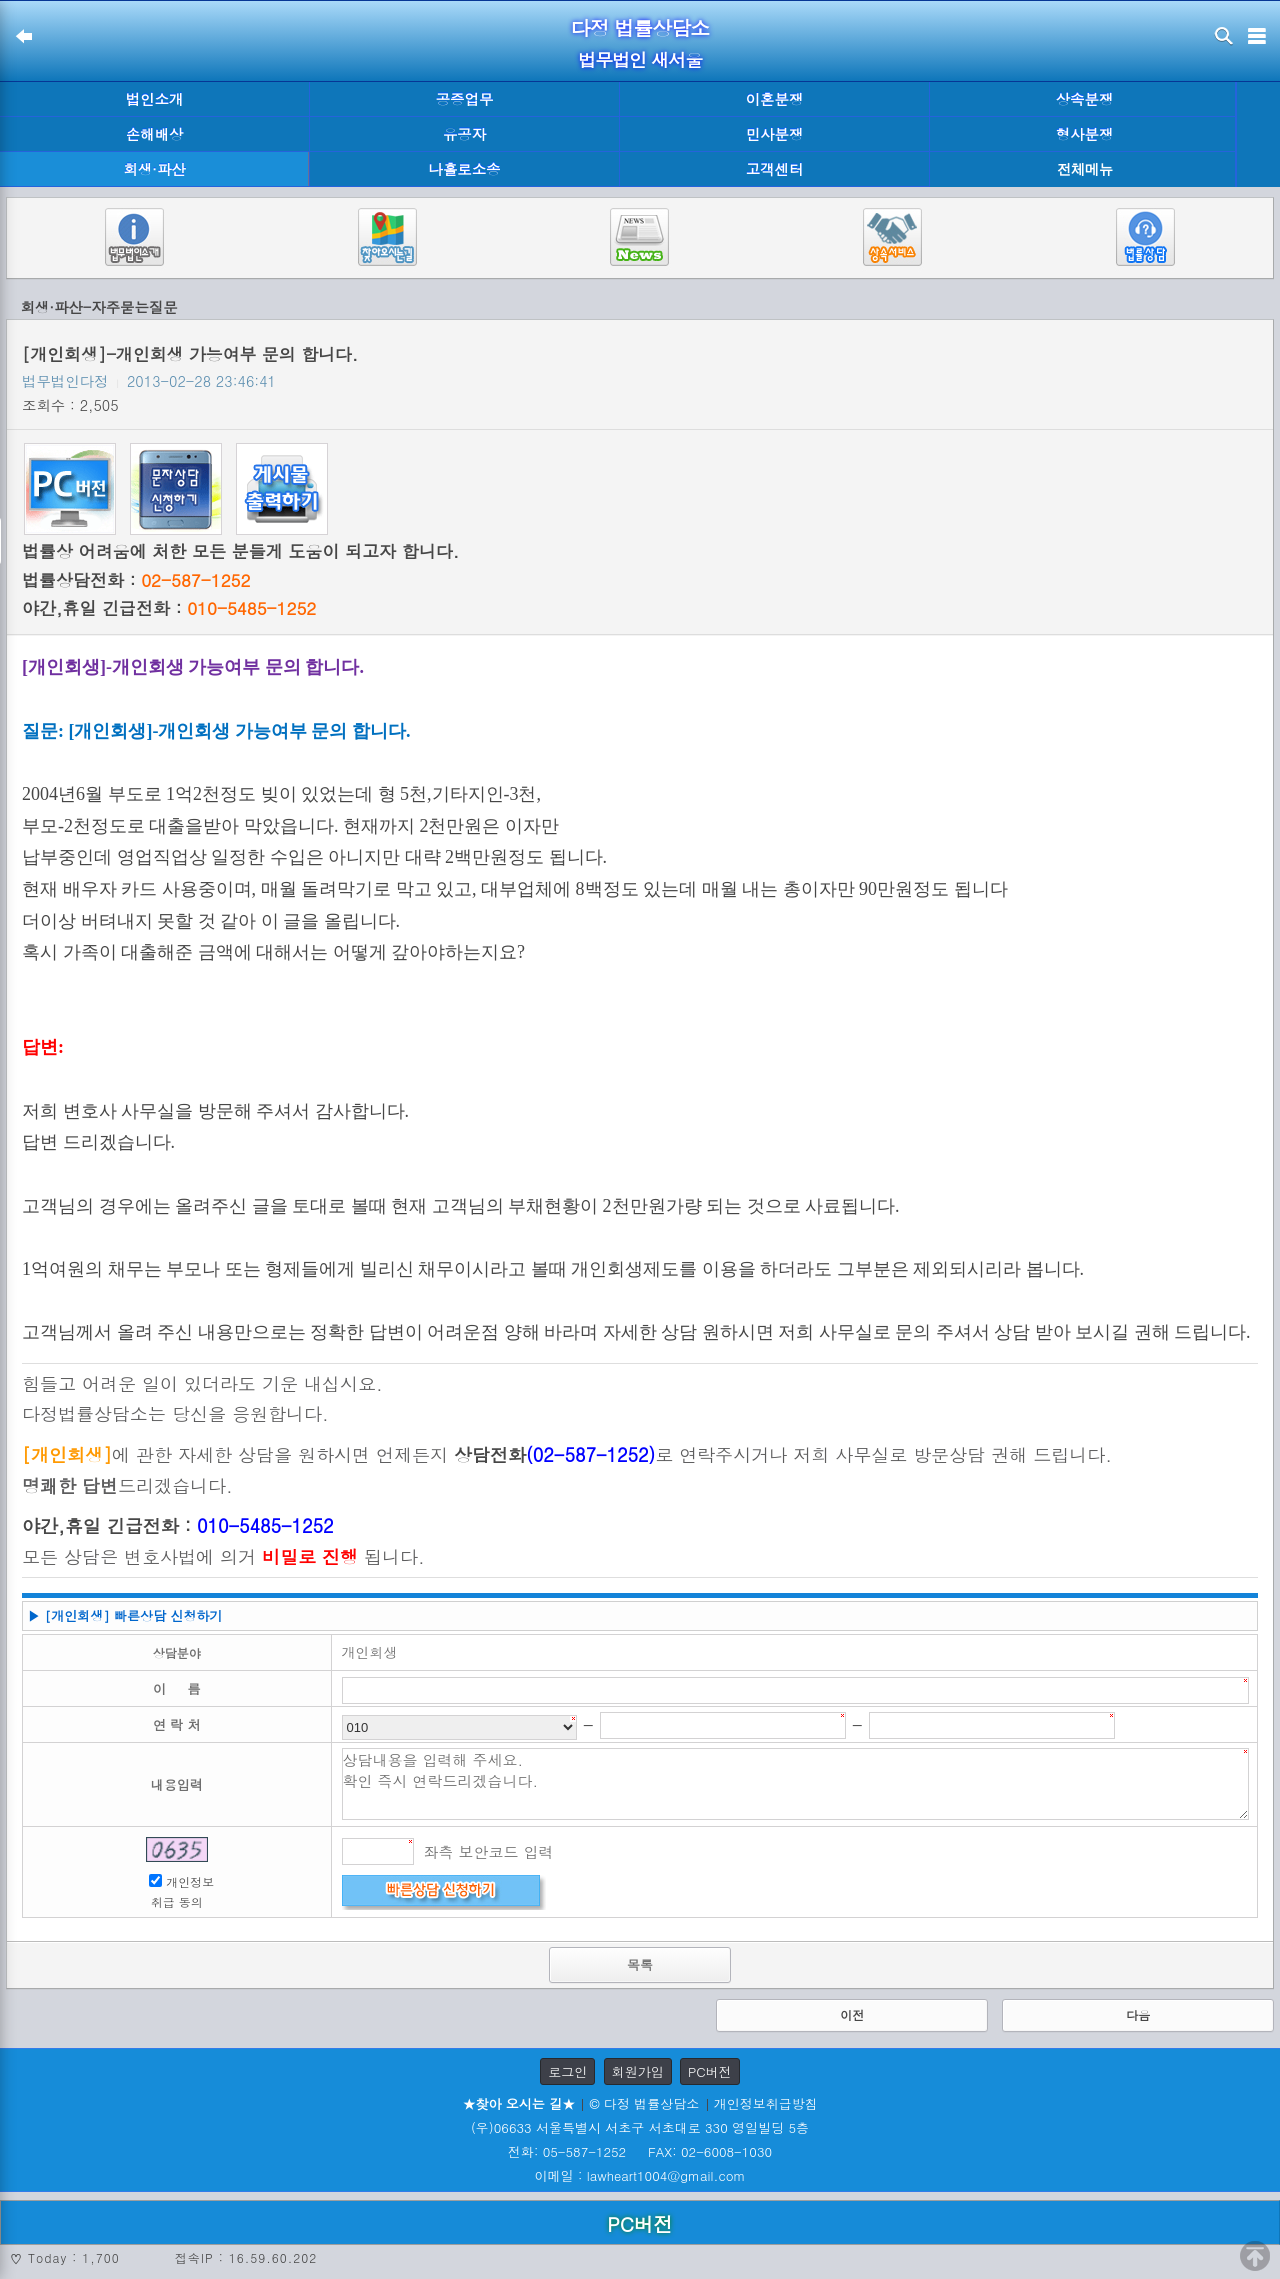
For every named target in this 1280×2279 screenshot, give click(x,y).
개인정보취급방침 (766, 2103)
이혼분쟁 (775, 99)
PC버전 (710, 2071)
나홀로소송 (465, 169)
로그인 (567, 2071)
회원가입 (638, 2071)
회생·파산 (154, 169)
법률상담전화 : (136, 580)
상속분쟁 (1085, 99)
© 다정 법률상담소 (644, 2103)
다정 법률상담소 (640, 27)
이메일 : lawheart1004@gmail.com (640, 2175)
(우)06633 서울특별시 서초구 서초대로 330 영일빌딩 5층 (640, 2127)
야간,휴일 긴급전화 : (169, 608)
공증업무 (465, 99)
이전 (852, 2014)
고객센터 (775, 169)
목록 (640, 1964)
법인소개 (155, 99)
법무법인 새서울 (640, 59)
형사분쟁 (1085, 134)
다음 (1138, 2014)
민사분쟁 (775, 134)
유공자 (464, 134)
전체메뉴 (1085, 169)
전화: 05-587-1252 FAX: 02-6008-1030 (640, 2151)
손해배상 (155, 134)
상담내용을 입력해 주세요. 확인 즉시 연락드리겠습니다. (796, 1784)
